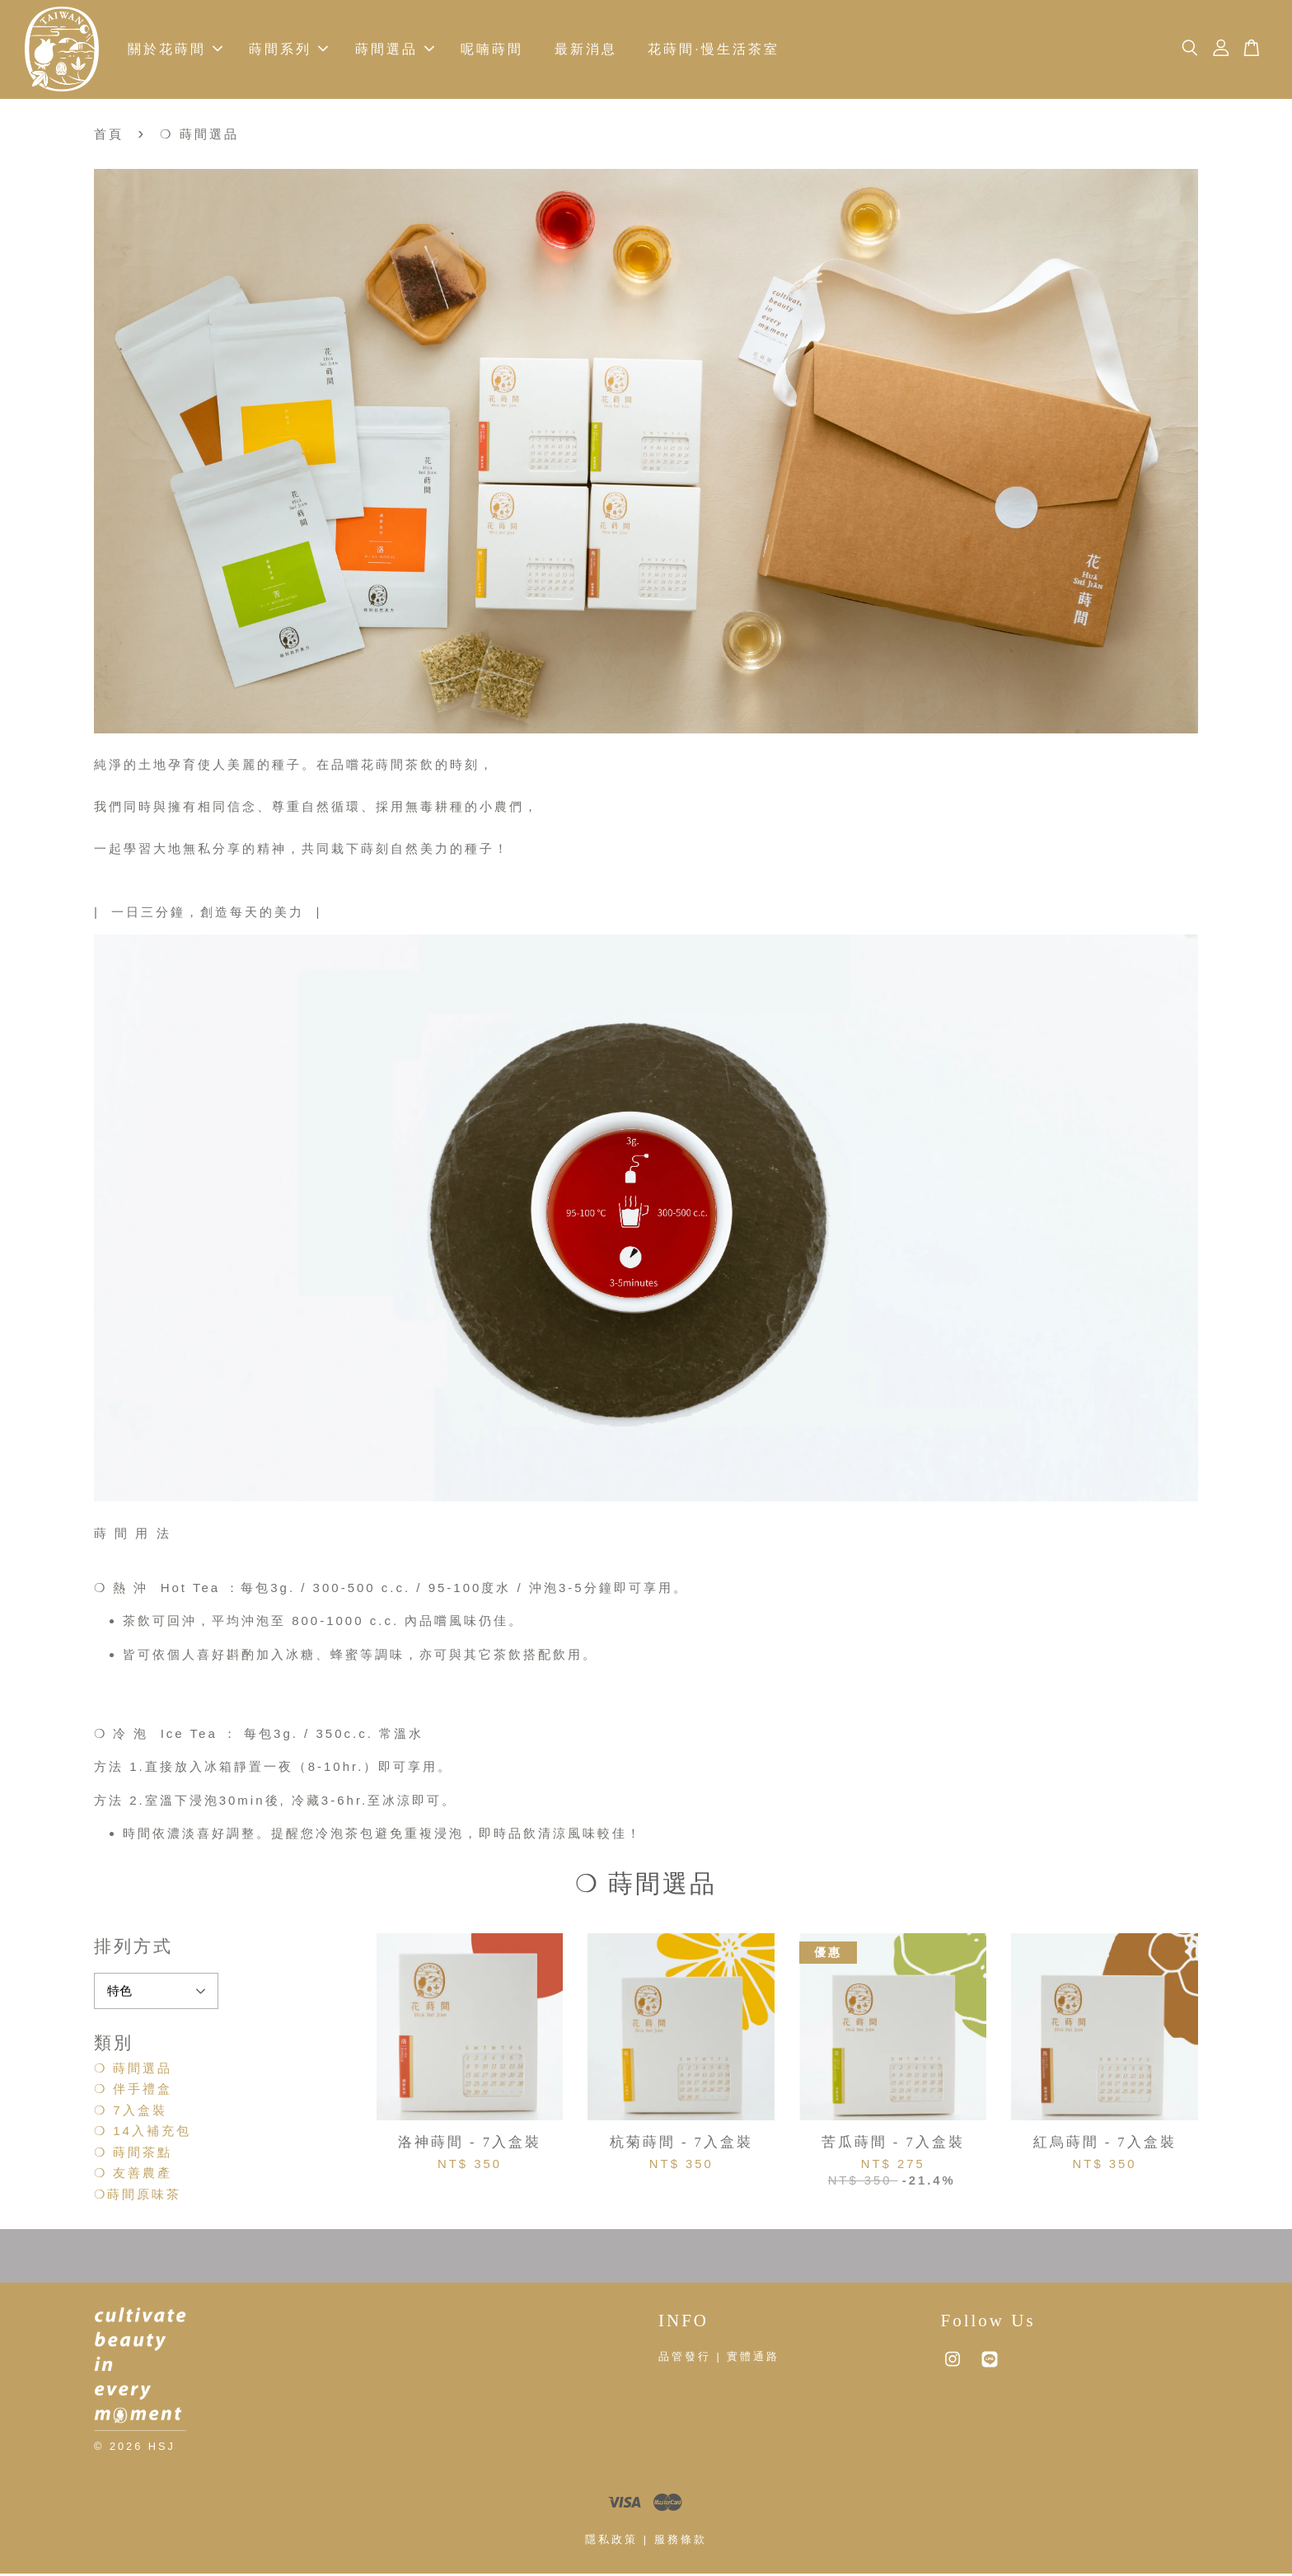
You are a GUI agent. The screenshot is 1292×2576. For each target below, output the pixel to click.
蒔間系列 (288, 51)
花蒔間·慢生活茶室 (713, 51)
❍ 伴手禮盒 (133, 2091)
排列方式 (133, 1949)
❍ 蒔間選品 (133, 2070)
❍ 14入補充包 (142, 2133)
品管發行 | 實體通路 (718, 2359)
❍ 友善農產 (133, 2175)
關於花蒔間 (175, 51)
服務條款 (680, 2542)
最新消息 (586, 51)
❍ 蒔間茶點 (133, 2154)
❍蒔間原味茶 (137, 2197)
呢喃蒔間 (492, 51)
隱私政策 (611, 2542)
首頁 (109, 136)
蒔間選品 (394, 51)
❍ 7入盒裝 (130, 2112)
